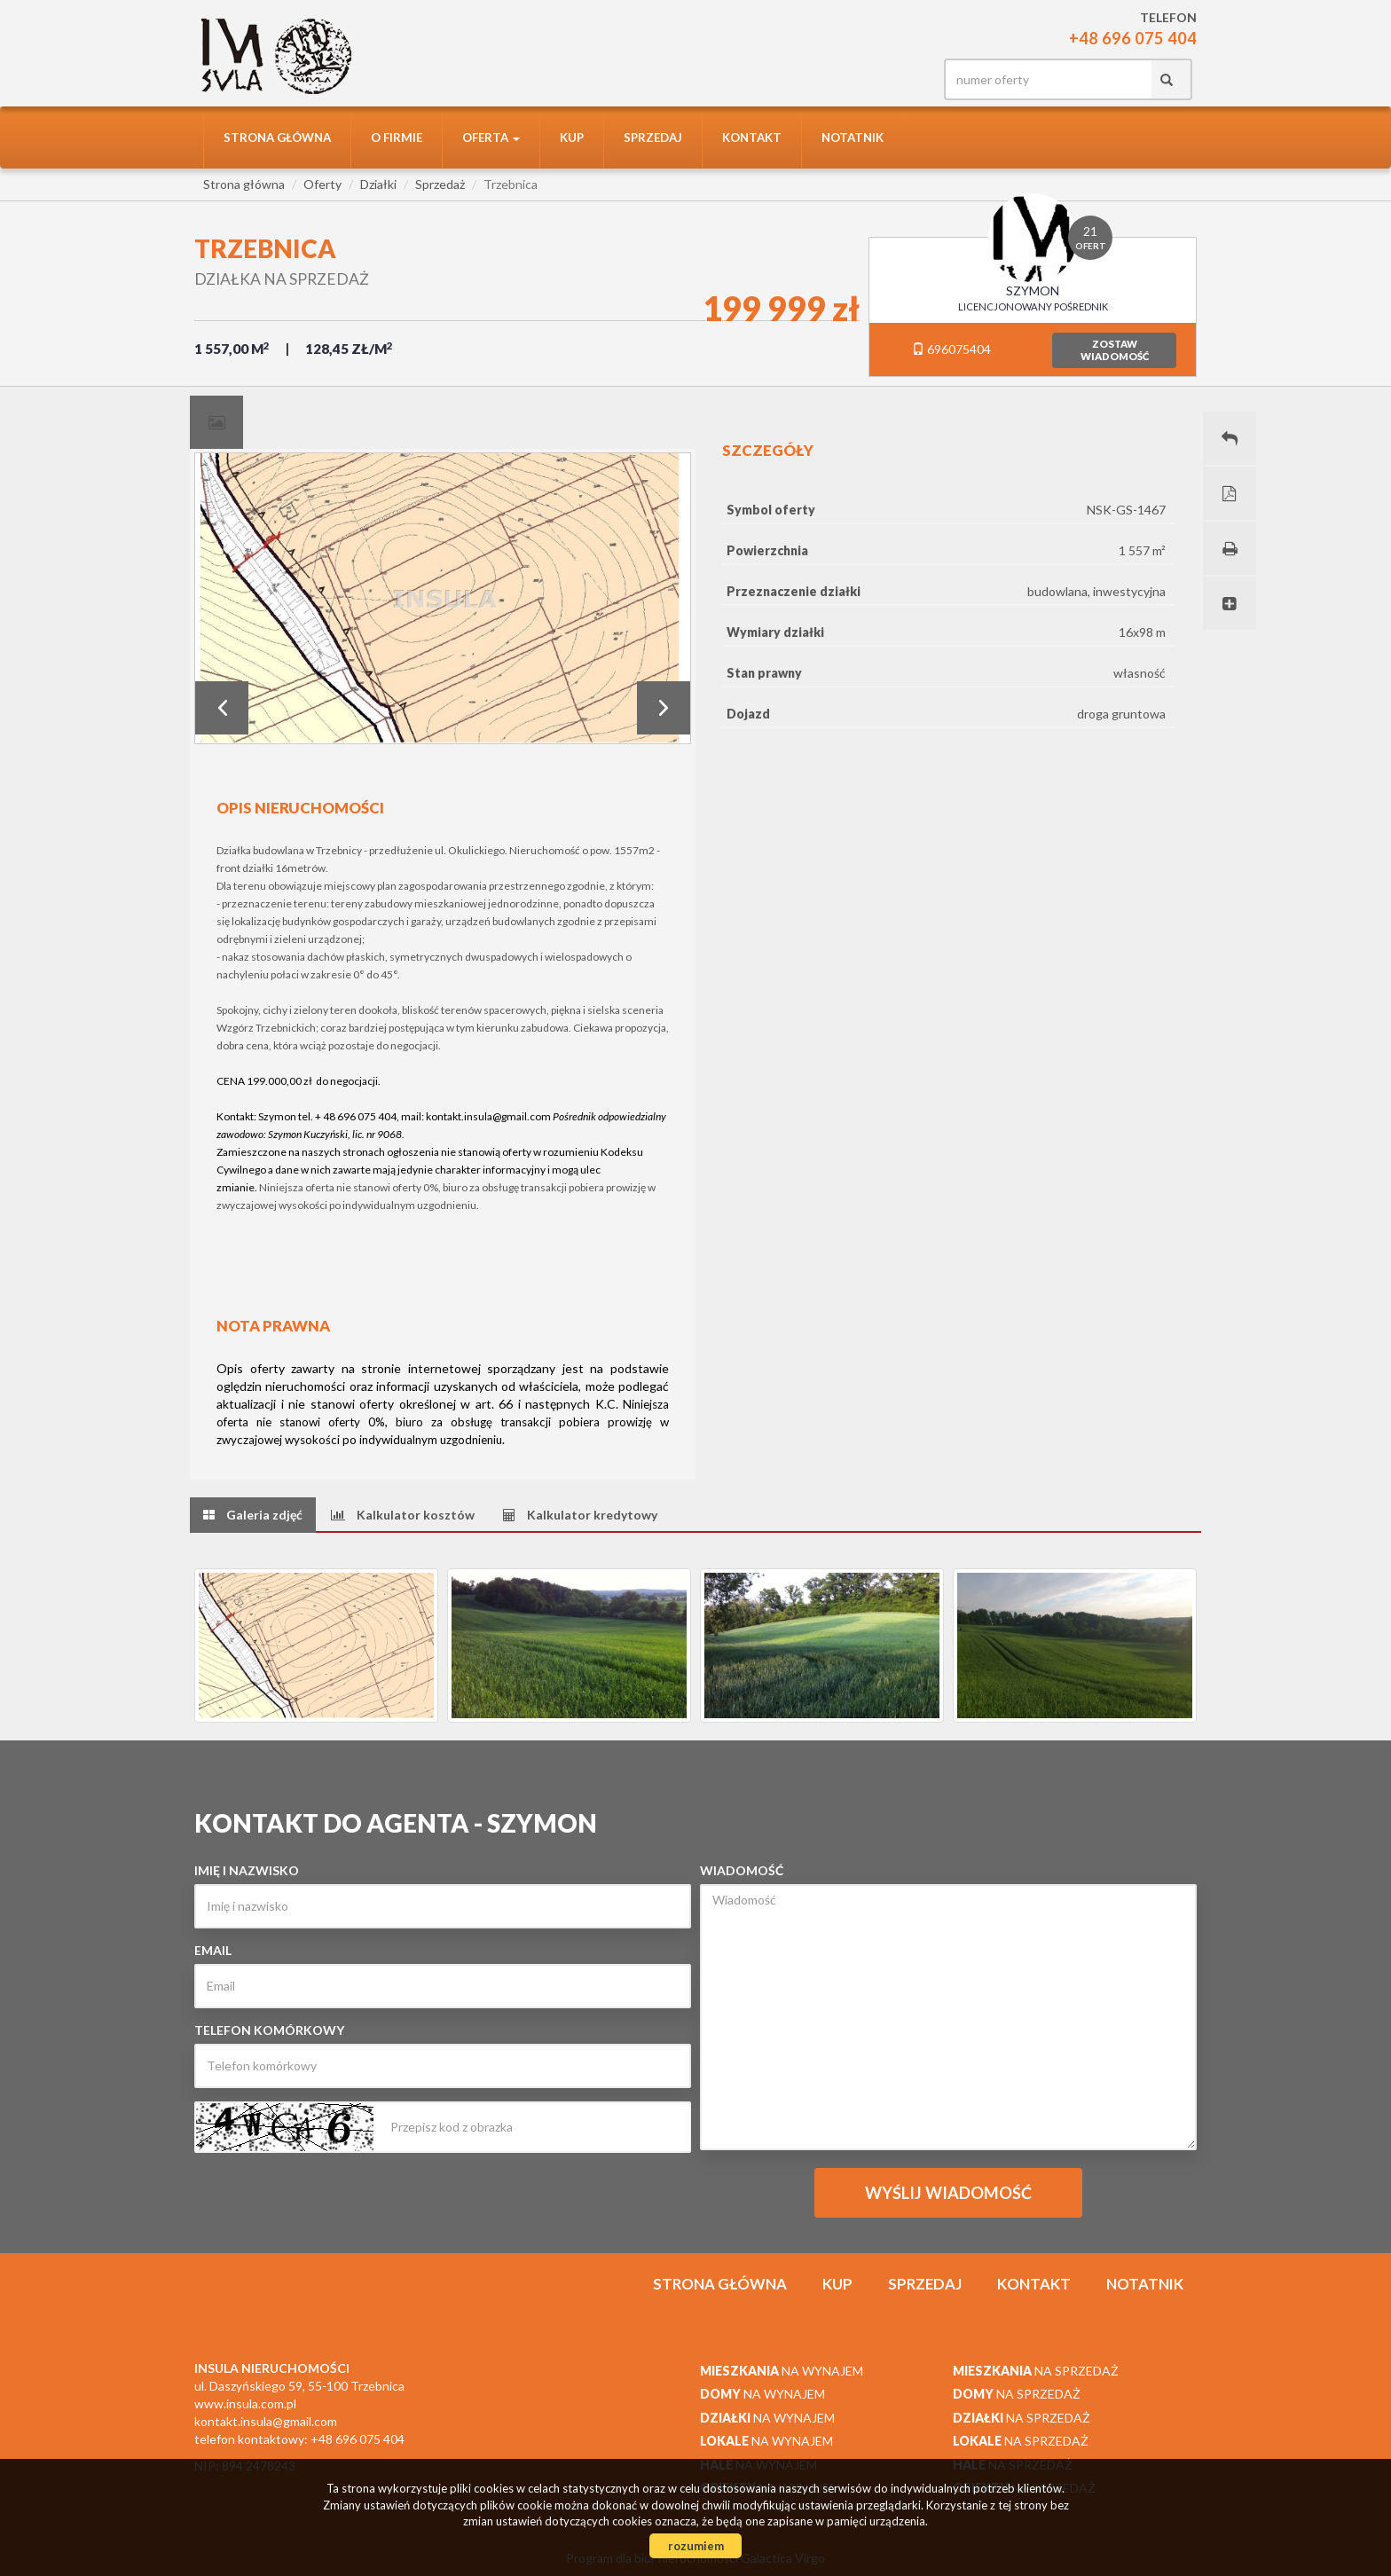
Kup (572, 137)
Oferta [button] (491, 137)
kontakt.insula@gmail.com (488, 1116)
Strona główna (277, 137)
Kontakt (752, 137)
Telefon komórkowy (269, 2030)
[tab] (216, 422)
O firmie (396, 137)
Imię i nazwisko (246, 1870)
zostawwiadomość (1115, 350)
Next (663, 707)
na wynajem (781, 2370)
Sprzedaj (653, 137)
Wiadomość (741, 1870)
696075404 (951, 349)
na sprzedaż (1036, 2370)
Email (213, 1950)
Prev (221, 707)
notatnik (852, 137)
